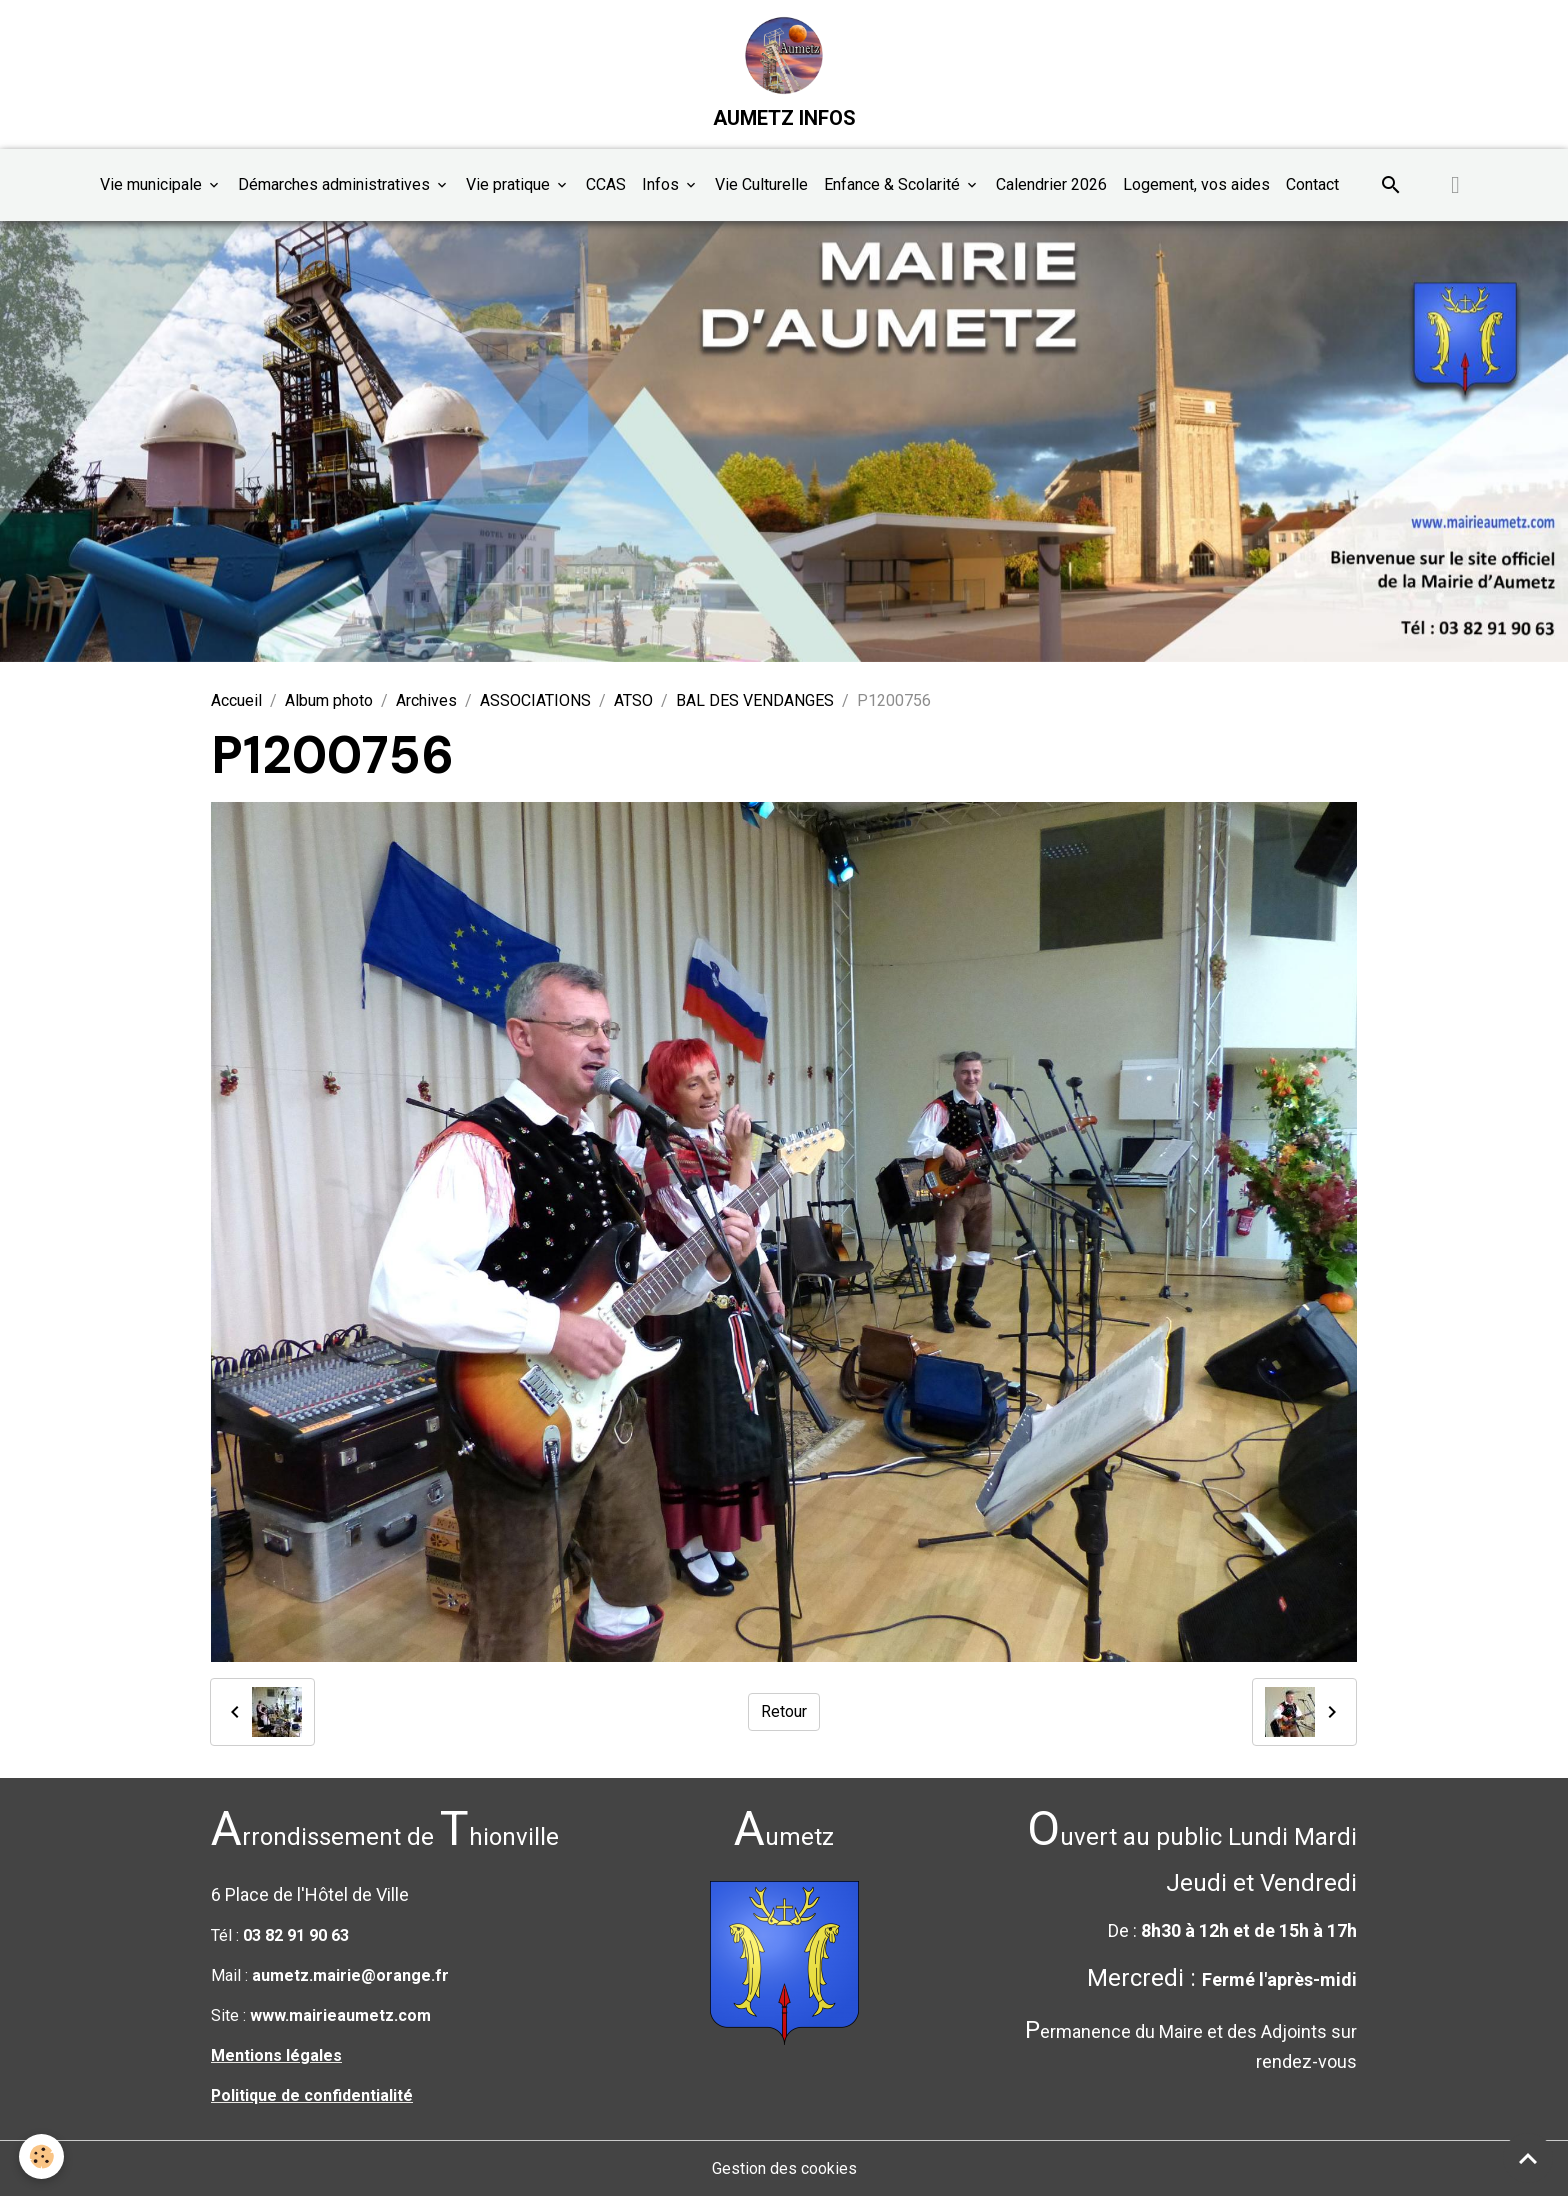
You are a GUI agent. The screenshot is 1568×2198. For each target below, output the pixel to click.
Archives (426, 701)
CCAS (606, 185)
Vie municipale (153, 185)
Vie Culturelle (761, 185)
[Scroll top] (1528, 2158)
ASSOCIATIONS (535, 701)
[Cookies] (42, 2156)
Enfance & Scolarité (894, 185)
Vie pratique (510, 185)
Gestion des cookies (784, 2169)
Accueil (236, 701)
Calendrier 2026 (1051, 185)
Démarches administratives (336, 185)
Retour (784, 1712)
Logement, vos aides (1196, 185)
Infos (662, 185)
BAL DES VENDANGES (755, 701)
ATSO (633, 701)
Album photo (329, 701)
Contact (1312, 185)
